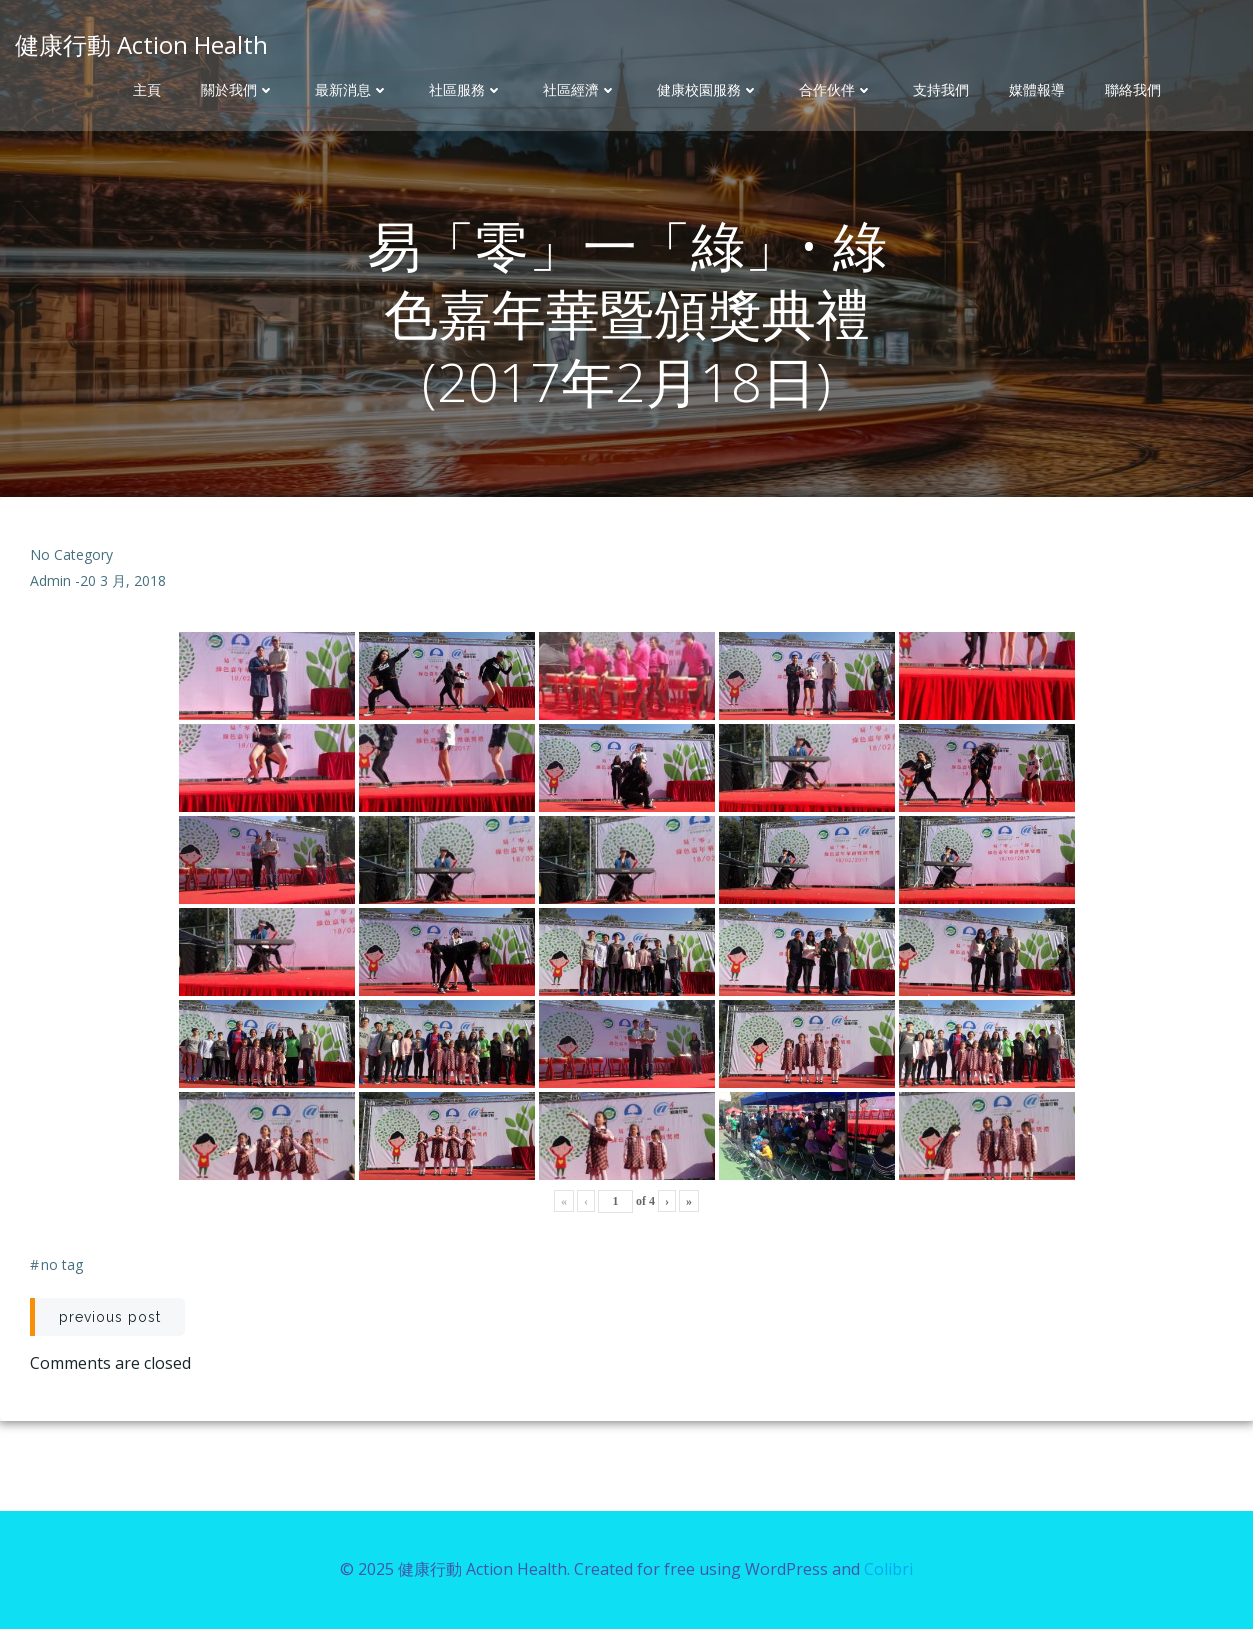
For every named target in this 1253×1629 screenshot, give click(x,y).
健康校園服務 (708, 90)
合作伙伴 (836, 90)
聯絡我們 (1133, 90)
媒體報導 (1037, 90)
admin (50, 580)
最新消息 (352, 90)
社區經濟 (580, 90)
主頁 (147, 90)
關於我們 (238, 90)
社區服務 (466, 90)
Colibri (888, 1569)
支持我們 (941, 90)
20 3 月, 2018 (123, 580)
